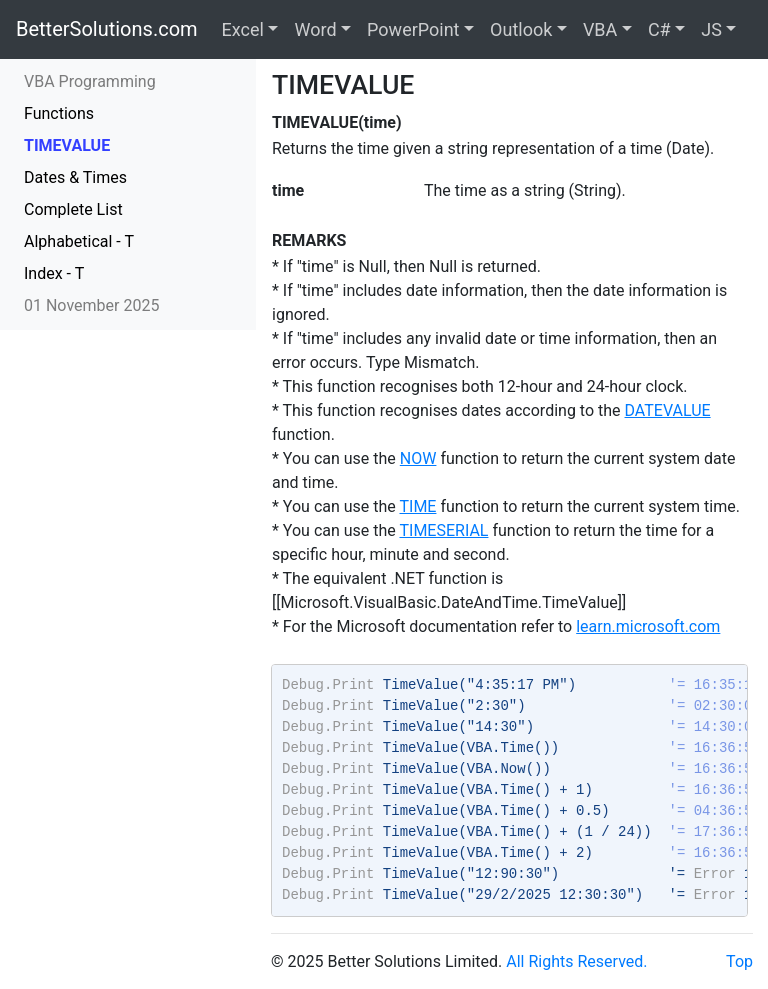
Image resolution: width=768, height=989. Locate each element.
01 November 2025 (91, 305)
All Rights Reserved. (576, 961)
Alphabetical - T (79, 241)
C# (659, 29)
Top (739, 961)
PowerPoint (413, 29)
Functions (59, 113)
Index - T (54, 273)
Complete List (73, 209)
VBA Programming (90, 81)
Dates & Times (75, 177)
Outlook (521, 29)
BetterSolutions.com (107, 29)
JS (711, 29)
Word (315, 29)
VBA (600, 29)
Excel (243, 29)
